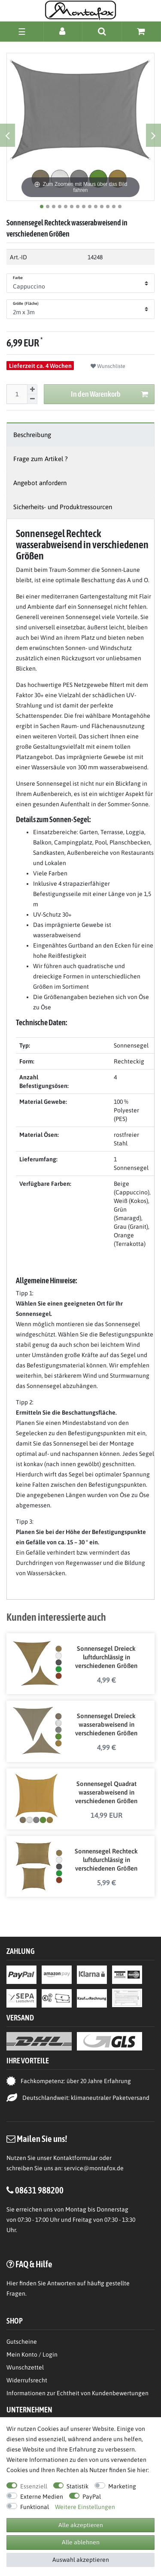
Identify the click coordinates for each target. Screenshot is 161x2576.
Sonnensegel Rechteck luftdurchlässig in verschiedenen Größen (106, 1859)
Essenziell (33, 2486)
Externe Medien (41, 2496)
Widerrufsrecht (26, 2380)
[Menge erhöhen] (32, 389)
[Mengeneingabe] (16, 394)
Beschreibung (32, 434)
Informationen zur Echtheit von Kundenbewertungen (77, 2393)
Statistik (77, 2486)
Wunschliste (108, 366)
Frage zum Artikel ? (40, 458)
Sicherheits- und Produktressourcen (62, 506)
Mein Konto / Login (32, 2354)
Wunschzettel (25, 2367)
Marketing (122, 2486)
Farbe (18, 278)
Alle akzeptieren (80, 2524)
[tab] (80, 434)
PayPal (91, 2496)
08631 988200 (39, 2190)
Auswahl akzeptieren (80, 2559)
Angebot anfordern (40, 482)
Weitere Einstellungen (85, 2506)
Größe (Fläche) (26, 303)
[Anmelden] (63, 31)
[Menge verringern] (32, 399)
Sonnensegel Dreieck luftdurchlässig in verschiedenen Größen (106, 1657)
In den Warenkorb (110, 394)
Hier (12, 2283)
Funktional (34, 2506)
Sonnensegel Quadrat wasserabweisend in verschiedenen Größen (106, 1792)
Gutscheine (21, 2341)
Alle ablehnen (81, 2542)
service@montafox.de (94, 2168)
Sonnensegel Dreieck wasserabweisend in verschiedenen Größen (106, 1724)
